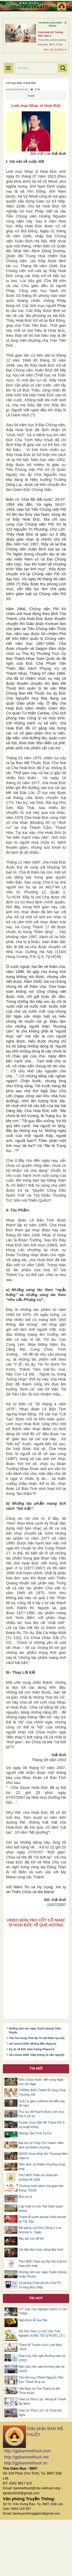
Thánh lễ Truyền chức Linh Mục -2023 (40, 2347)
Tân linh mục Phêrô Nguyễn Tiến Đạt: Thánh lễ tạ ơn (41, 2380)
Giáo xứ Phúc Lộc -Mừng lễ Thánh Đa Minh (42, 2401)
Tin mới (36, 2068)
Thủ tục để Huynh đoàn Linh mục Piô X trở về (42, 2114)
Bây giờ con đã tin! (31, 2238)
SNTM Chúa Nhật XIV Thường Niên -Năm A (43, 2156)
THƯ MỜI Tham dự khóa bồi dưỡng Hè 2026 (38, 2177)
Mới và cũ (25, 2196)
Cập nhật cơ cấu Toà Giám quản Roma (41, 2208)
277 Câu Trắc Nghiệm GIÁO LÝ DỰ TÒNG (43, 2311)
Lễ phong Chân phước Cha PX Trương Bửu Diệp (40, 2285)
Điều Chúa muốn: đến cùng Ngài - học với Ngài (42, 2082)
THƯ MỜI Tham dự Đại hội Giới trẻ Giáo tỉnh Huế (43, 2264)
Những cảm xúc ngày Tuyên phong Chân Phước (42, 2274)
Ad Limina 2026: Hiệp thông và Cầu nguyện (36, 2054)
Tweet (31, 95)
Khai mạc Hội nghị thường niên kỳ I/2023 (42, 2358)
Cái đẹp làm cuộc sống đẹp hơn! (41, 2249)
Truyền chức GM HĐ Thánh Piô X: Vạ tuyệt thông (42, 2125)
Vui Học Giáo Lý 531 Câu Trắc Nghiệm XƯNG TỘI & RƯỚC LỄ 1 (42, 2333)
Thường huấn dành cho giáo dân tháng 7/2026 (41, 2188)
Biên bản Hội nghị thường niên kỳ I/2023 (42, 2369)
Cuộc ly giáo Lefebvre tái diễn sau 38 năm (42, 2103)
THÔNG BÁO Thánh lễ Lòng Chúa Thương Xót (42, 2092)
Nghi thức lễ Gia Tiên (33, 2320)
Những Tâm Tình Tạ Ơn (35, 2133)
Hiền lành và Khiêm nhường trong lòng (42, 2166)
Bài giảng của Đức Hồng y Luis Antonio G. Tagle (40, 2230)
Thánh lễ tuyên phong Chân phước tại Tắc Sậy (42, 2219)
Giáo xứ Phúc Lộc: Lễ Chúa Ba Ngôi (40, 2412)
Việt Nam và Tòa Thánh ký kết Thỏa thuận (39, 2391)
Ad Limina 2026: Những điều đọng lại (32, 2043)
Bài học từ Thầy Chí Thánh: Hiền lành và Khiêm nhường (41, 2145)
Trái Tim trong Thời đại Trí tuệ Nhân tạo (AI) (37, 2038)
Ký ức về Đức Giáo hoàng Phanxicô (31, 2049)
